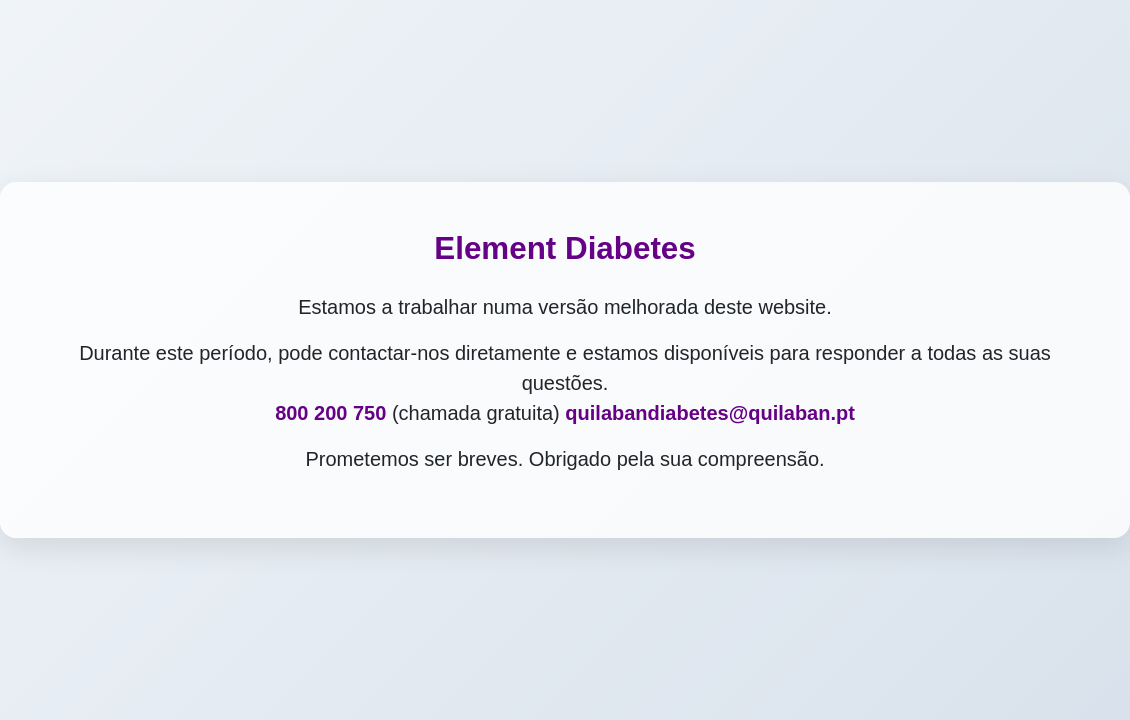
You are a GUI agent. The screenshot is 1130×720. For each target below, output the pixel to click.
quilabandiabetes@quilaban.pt (710, 413)
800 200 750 (330, 413)
